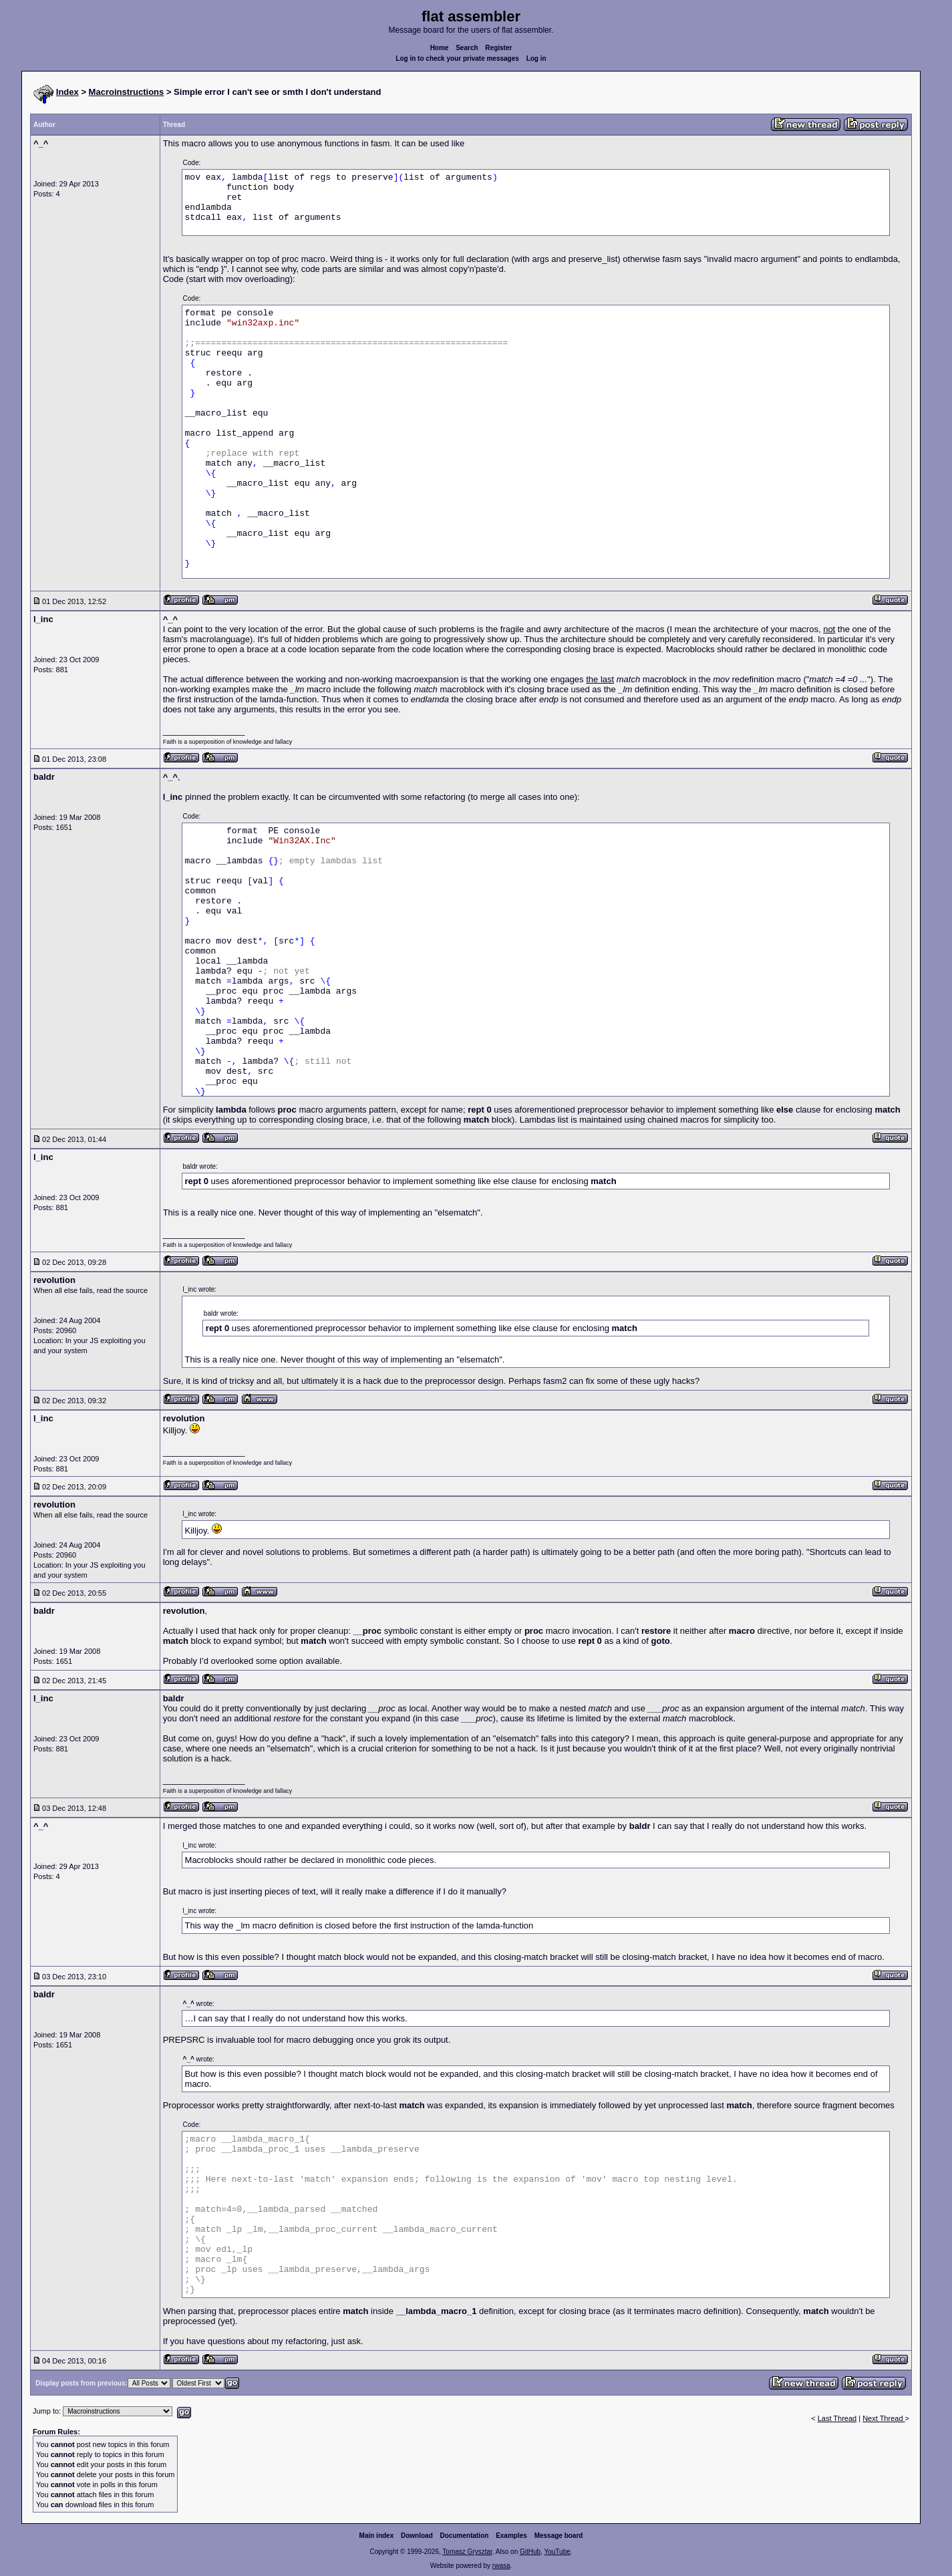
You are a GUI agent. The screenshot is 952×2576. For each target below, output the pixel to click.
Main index (376, 2535)
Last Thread (837, 2418)
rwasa (501, 2565)
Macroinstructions (126, 92)
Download (417, 2535)
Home (439, 47)
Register (498, 47)
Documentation (464, 2535)
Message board (558, 2535)
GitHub (530, 2551)
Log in (536, 58)
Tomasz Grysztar (467, 2551)
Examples (511, 2535)
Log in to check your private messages (457, 58)
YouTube (557, 2551)
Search (467, 47)
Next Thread (883, 2418)
